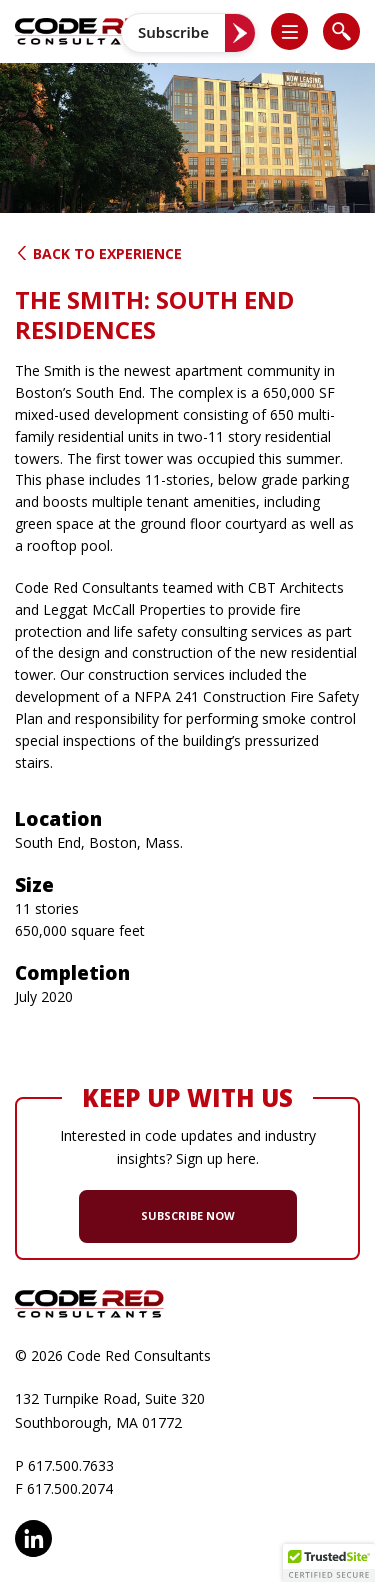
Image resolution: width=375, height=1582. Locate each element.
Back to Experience (98, 253)
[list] (289, 31)
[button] (298, 31)
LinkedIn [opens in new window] (33, 1538)
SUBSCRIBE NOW (188, 1215)
